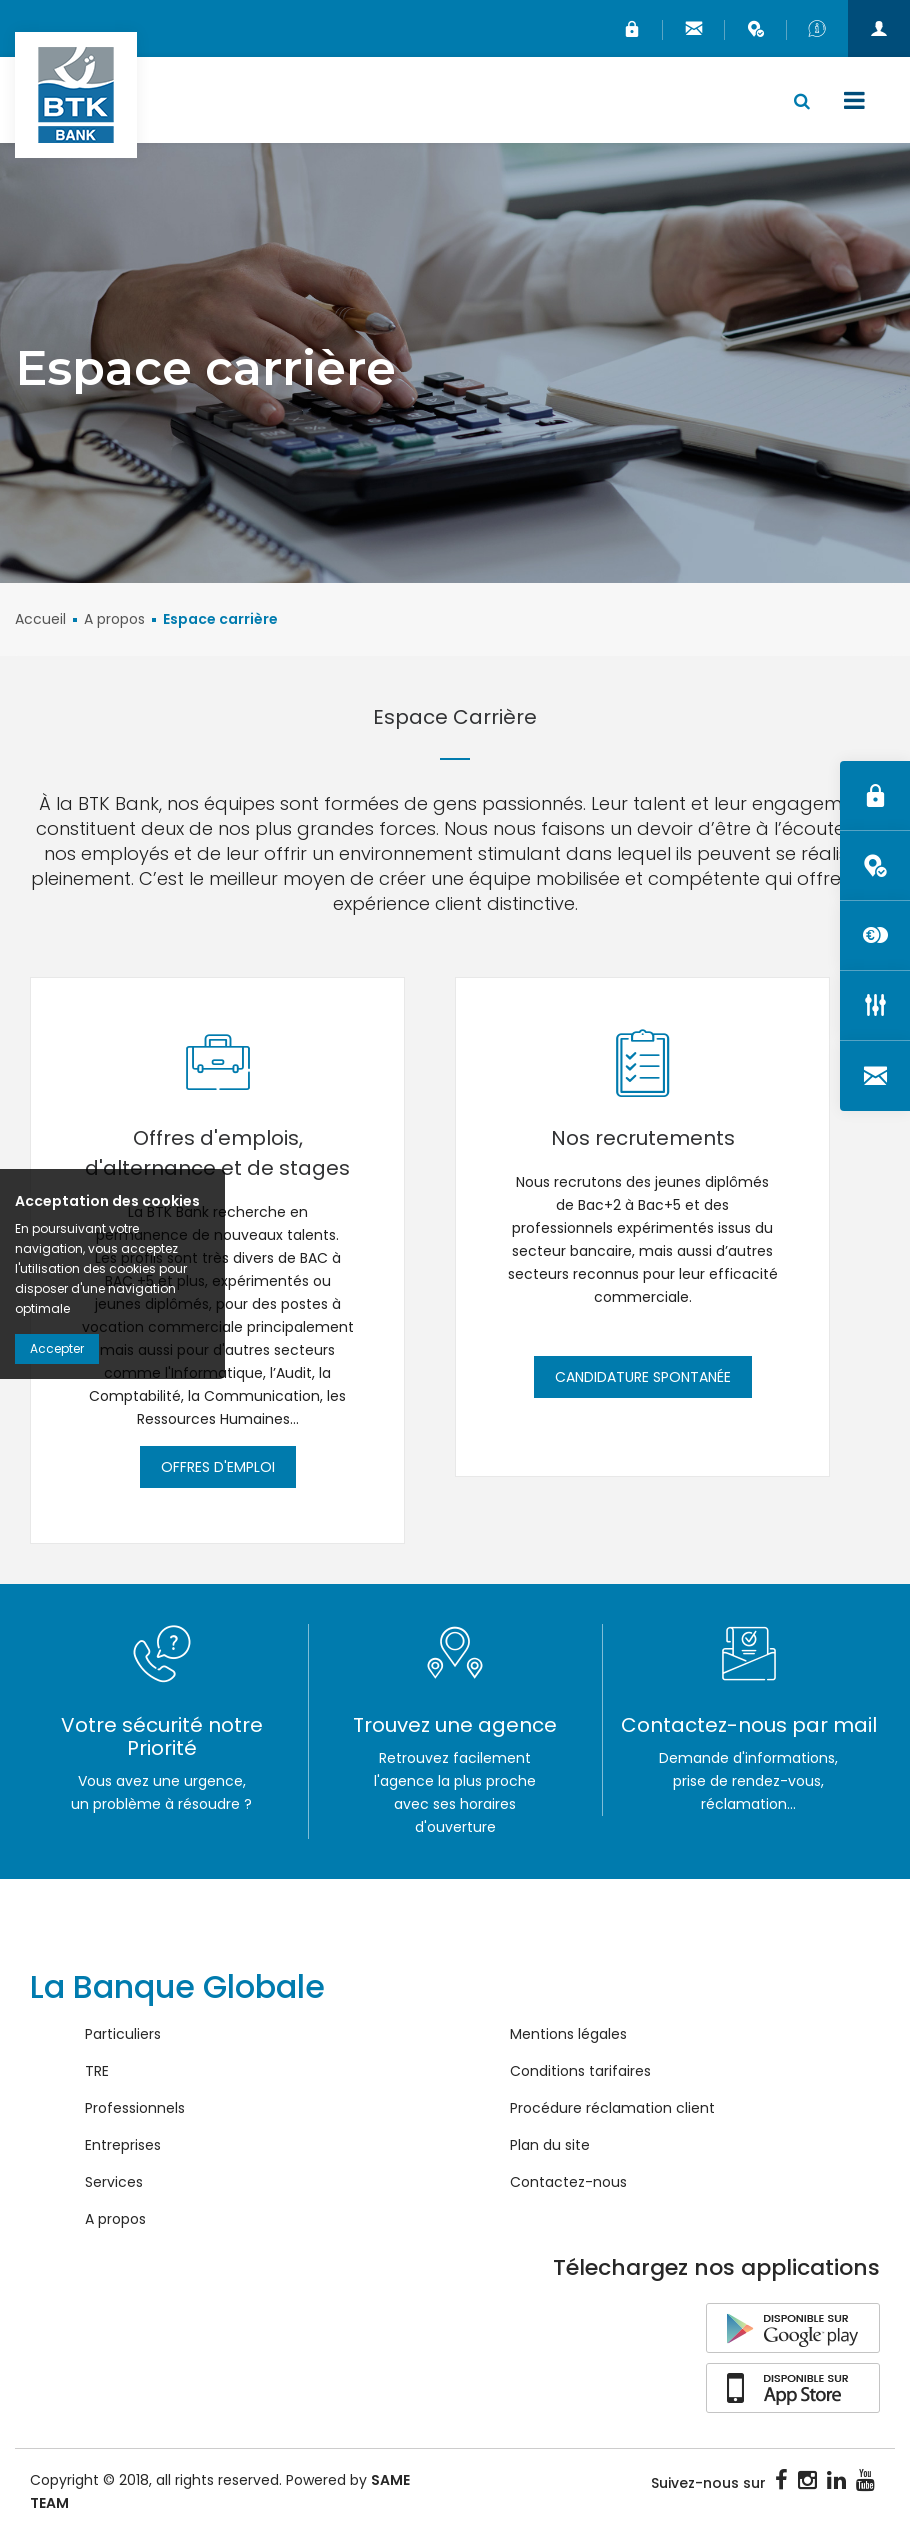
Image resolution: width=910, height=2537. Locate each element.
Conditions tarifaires (580, 2073)
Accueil (40, 621)
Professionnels (135, 2110)
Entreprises (123, 2147)
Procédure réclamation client (612, 2110)
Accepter (57, 1348)
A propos (114, 621)
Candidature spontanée (643, 1379)
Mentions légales (568, 2036)
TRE (97, 2073)
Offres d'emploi (218, 1469)
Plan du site (550, 2147)
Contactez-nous (568, 2184)
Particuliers (123, 2036)
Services (114, 2184)
